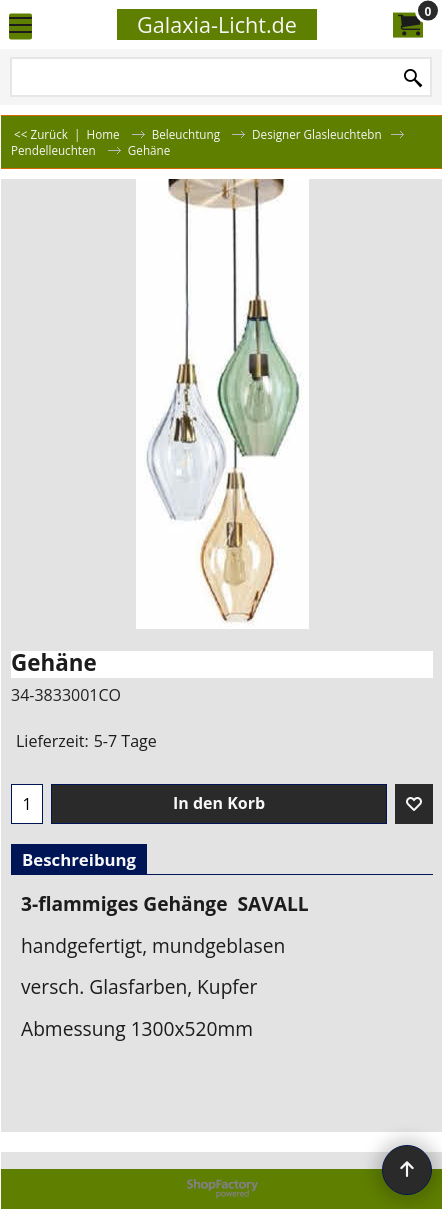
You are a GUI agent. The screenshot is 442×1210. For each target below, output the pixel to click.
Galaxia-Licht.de (217, 24)
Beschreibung (79, 859)
